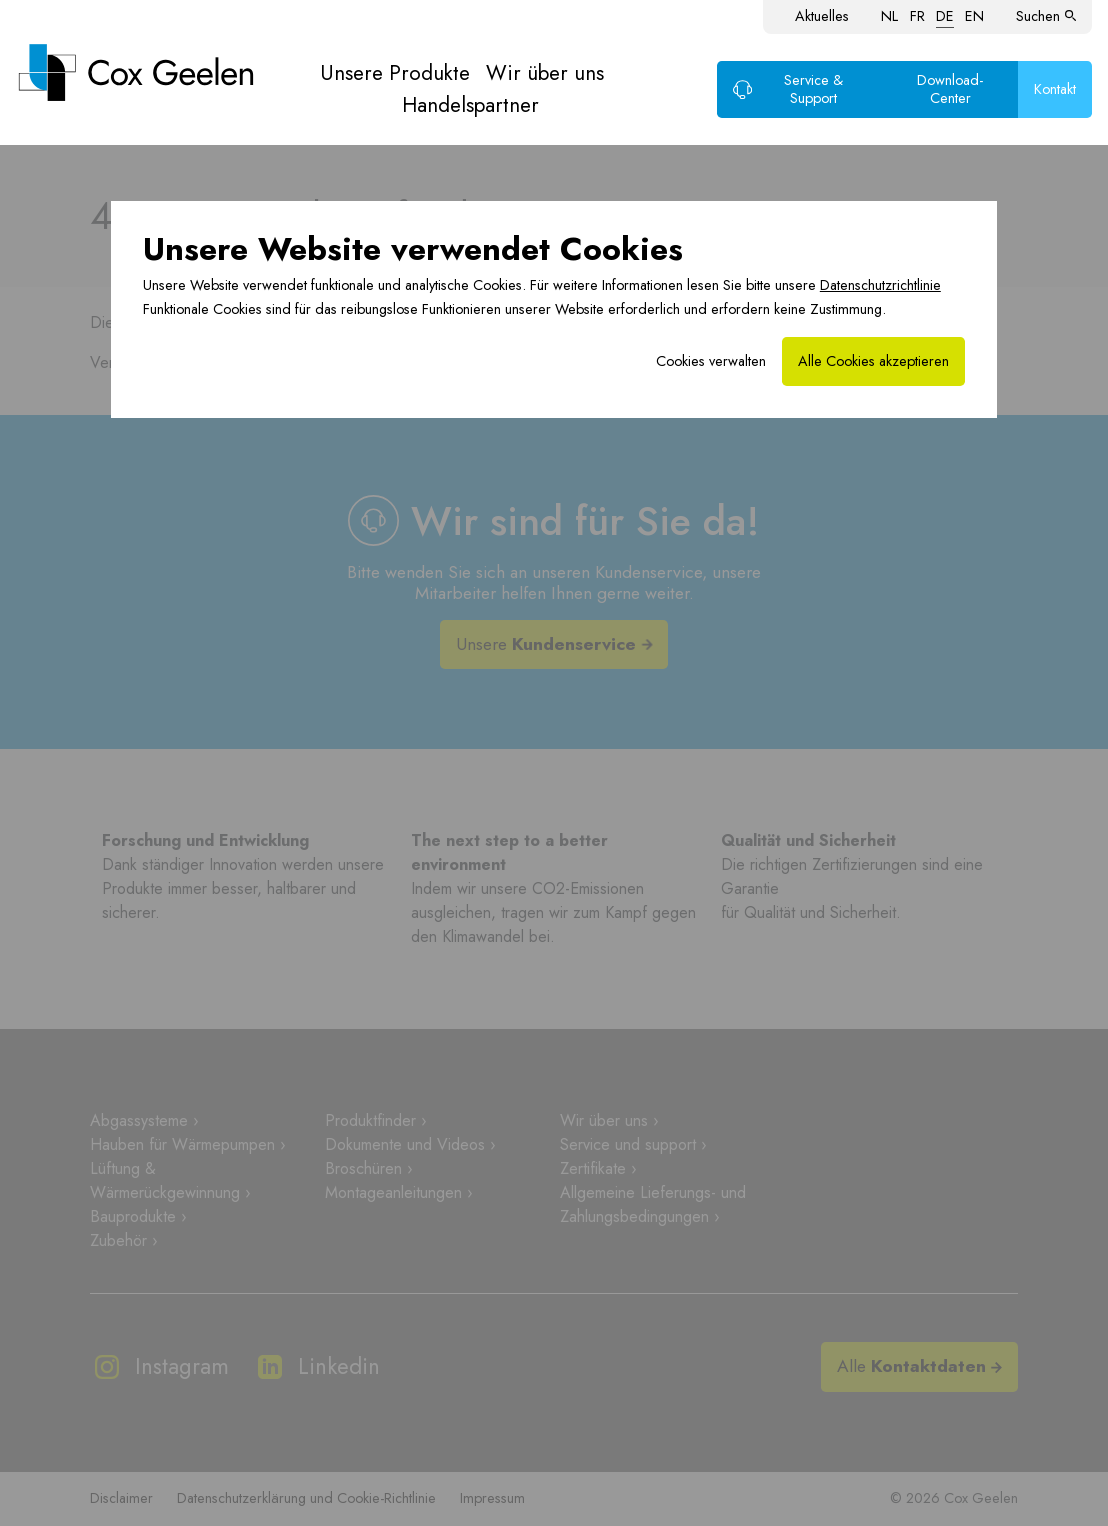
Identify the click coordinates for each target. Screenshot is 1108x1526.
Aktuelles (822, 16)
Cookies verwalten (711, 361)
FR (917, 16)
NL (889, 16)
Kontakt (1055, 89)
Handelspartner (470, 105)
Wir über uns (545, 73)
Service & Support (788, 89)
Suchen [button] (1046, 16)
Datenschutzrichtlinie (880, 285)
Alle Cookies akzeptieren (873, 361)
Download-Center (950, 89)
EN (974, 16)
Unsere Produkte (395, 73)
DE (945, 16)
